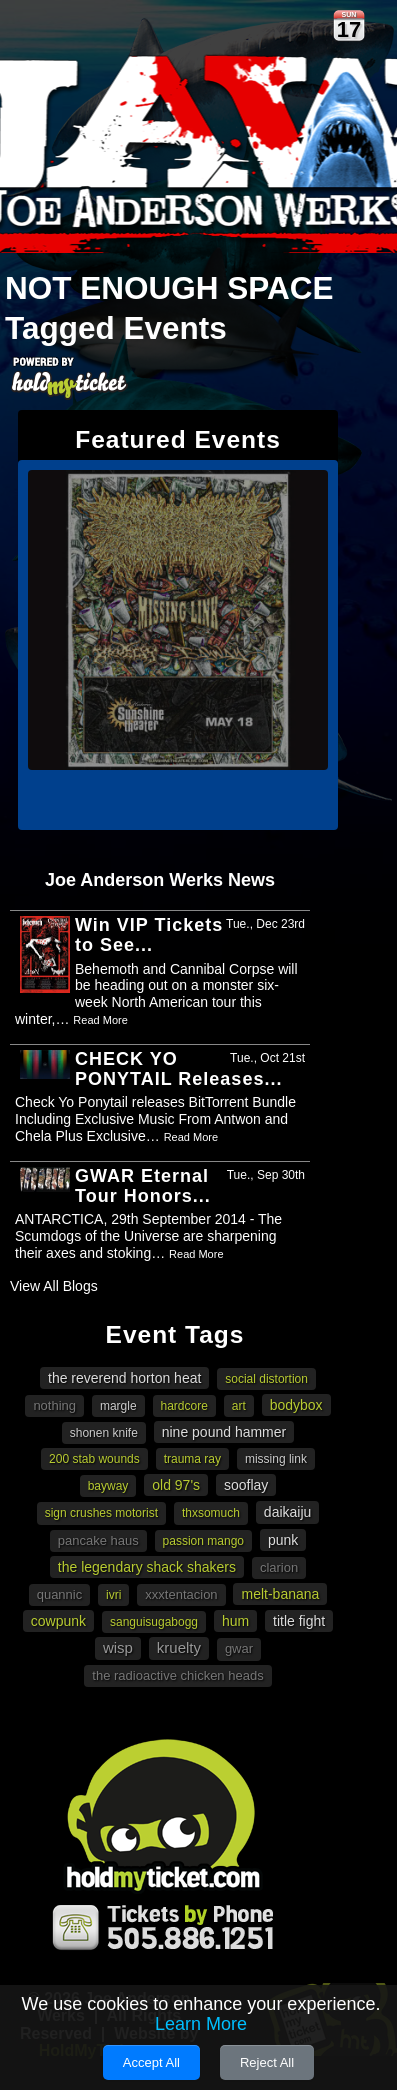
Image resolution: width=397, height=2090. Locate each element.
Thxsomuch (211, 1513)
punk (283, 1540)
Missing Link (276, 1459)
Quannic (60, 1594)
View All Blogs (54, 1286)
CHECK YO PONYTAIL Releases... (178, 1069)
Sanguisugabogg (154, 1622)
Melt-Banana (280, 1594)
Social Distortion (266, 1379)
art (239, 1406)
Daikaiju (287, 1512)
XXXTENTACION (181, 1594)
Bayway (108, 1486)
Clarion (279, 1567)
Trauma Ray (192, 1459)
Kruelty (179, 1647)
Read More (100, 1020)
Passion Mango (203, 1541)
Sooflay (246, 1485)
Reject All (267, 2062)
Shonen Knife (104, 1433)
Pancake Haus (98, 1540)
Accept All (151, 2062)
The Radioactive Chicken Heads (177, 1675)
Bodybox (296, 1405)
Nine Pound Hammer (224, 1432)
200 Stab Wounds (94, 1459)
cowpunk (58, 1621)
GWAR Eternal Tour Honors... (143, 1186)
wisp (118, 1647)
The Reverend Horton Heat (124, 1378)
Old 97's (176, 1485)
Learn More (201, 2024)
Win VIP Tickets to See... (149, 935)
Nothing (54, 1405)
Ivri (113, 1595)
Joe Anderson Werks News (160, 880)
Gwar (239, 1648)
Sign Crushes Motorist (101, 1513)
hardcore (184, 1406)
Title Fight (299, 1621)
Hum (235, 1621)
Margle (118, 1406)
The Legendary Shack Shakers (147, 1567)
